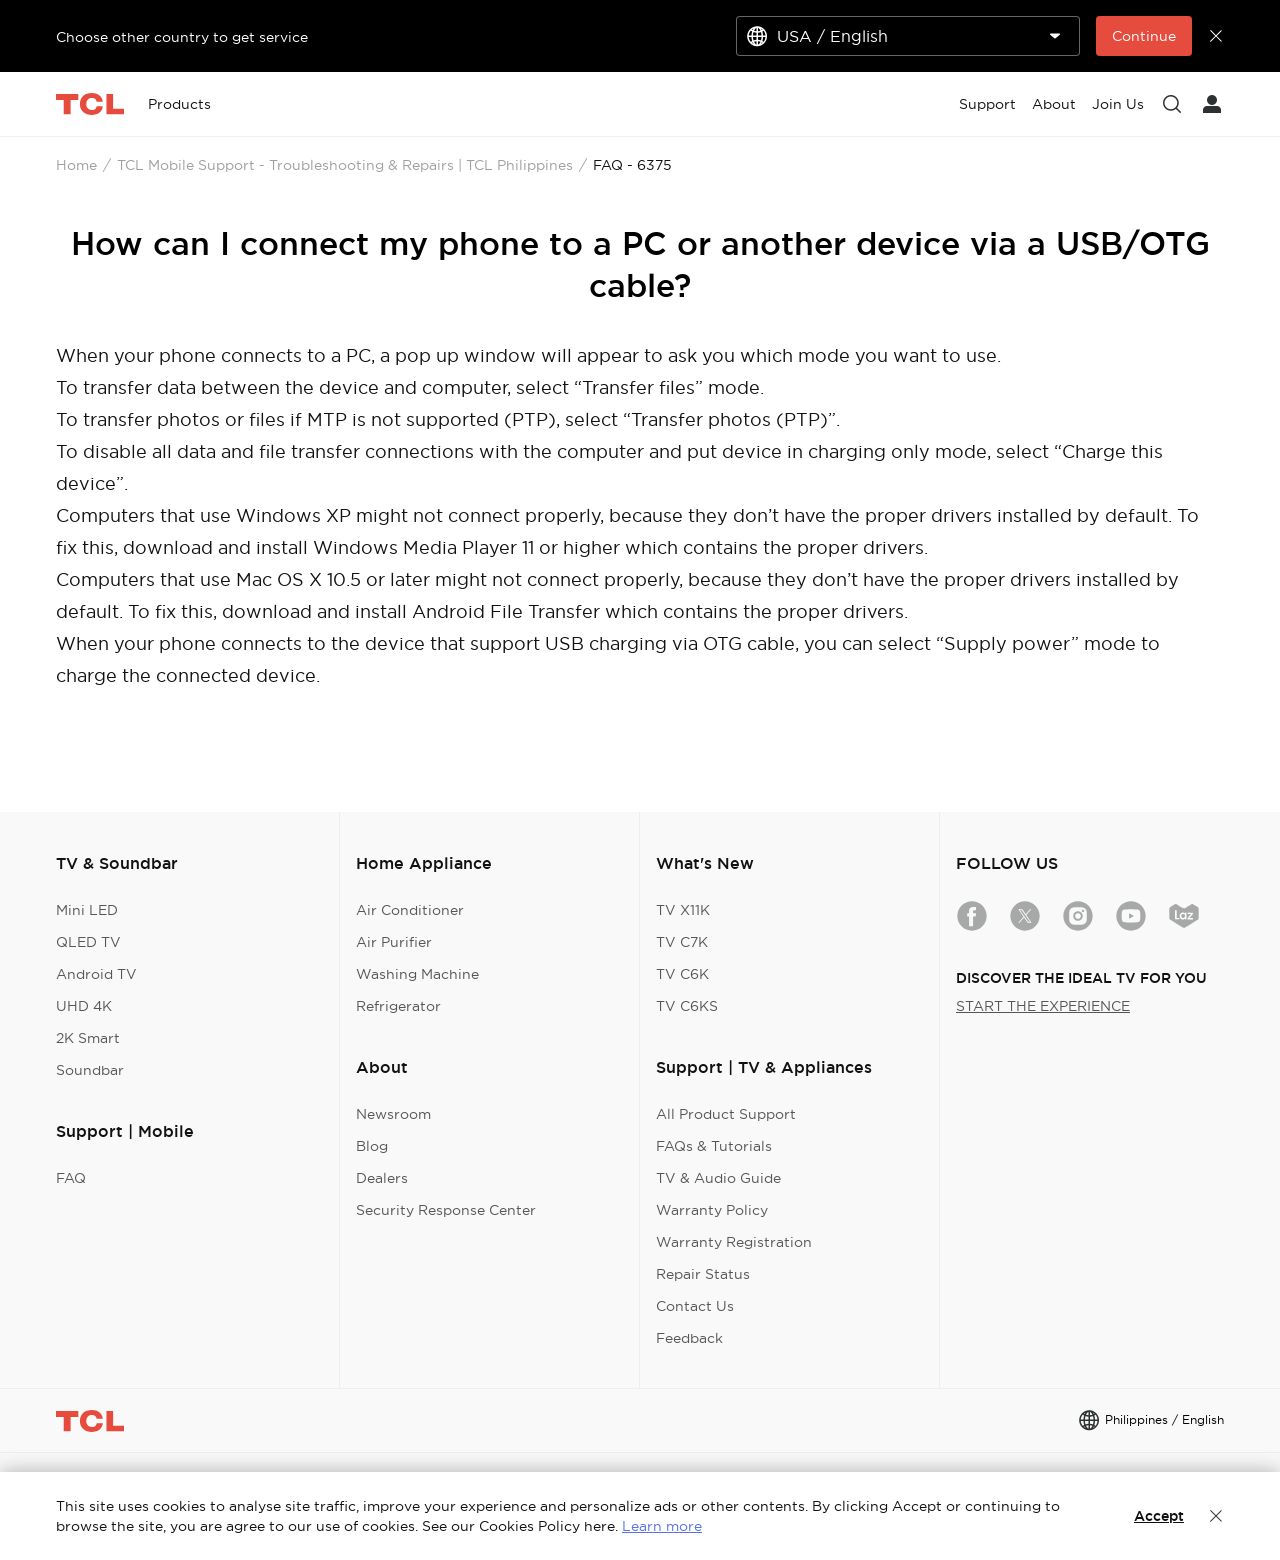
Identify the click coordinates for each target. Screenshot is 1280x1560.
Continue (1144, 36)
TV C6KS (687, 1006)
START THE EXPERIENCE (1043, 1006)
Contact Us (695, 1306)
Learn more (662, 1526)
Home (76, 165)
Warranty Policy (712, 1210)
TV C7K (682, 942)
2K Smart (88, 1038)
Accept (1159, 1516)
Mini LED (87, 910)
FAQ (71, 1178)
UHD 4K (84, 1006)
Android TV (96, 974)
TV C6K (682, 974)
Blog (372, 1146)
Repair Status (703, 1274)
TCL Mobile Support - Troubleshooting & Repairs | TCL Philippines (345, 165)
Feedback (689, 1338)
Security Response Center (446, 1210)
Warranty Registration (734, 1242)
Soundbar (90, 1070)
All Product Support (726, 1114)
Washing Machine (417, 974)
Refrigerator (398, 1006)
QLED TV (88, 942)
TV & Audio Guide (718, 1178)
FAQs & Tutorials (714, 1146)
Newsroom (393, 1114)
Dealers (382, 1178)
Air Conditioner (410, 910)
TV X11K (683, 910)
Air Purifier (394, 942)
